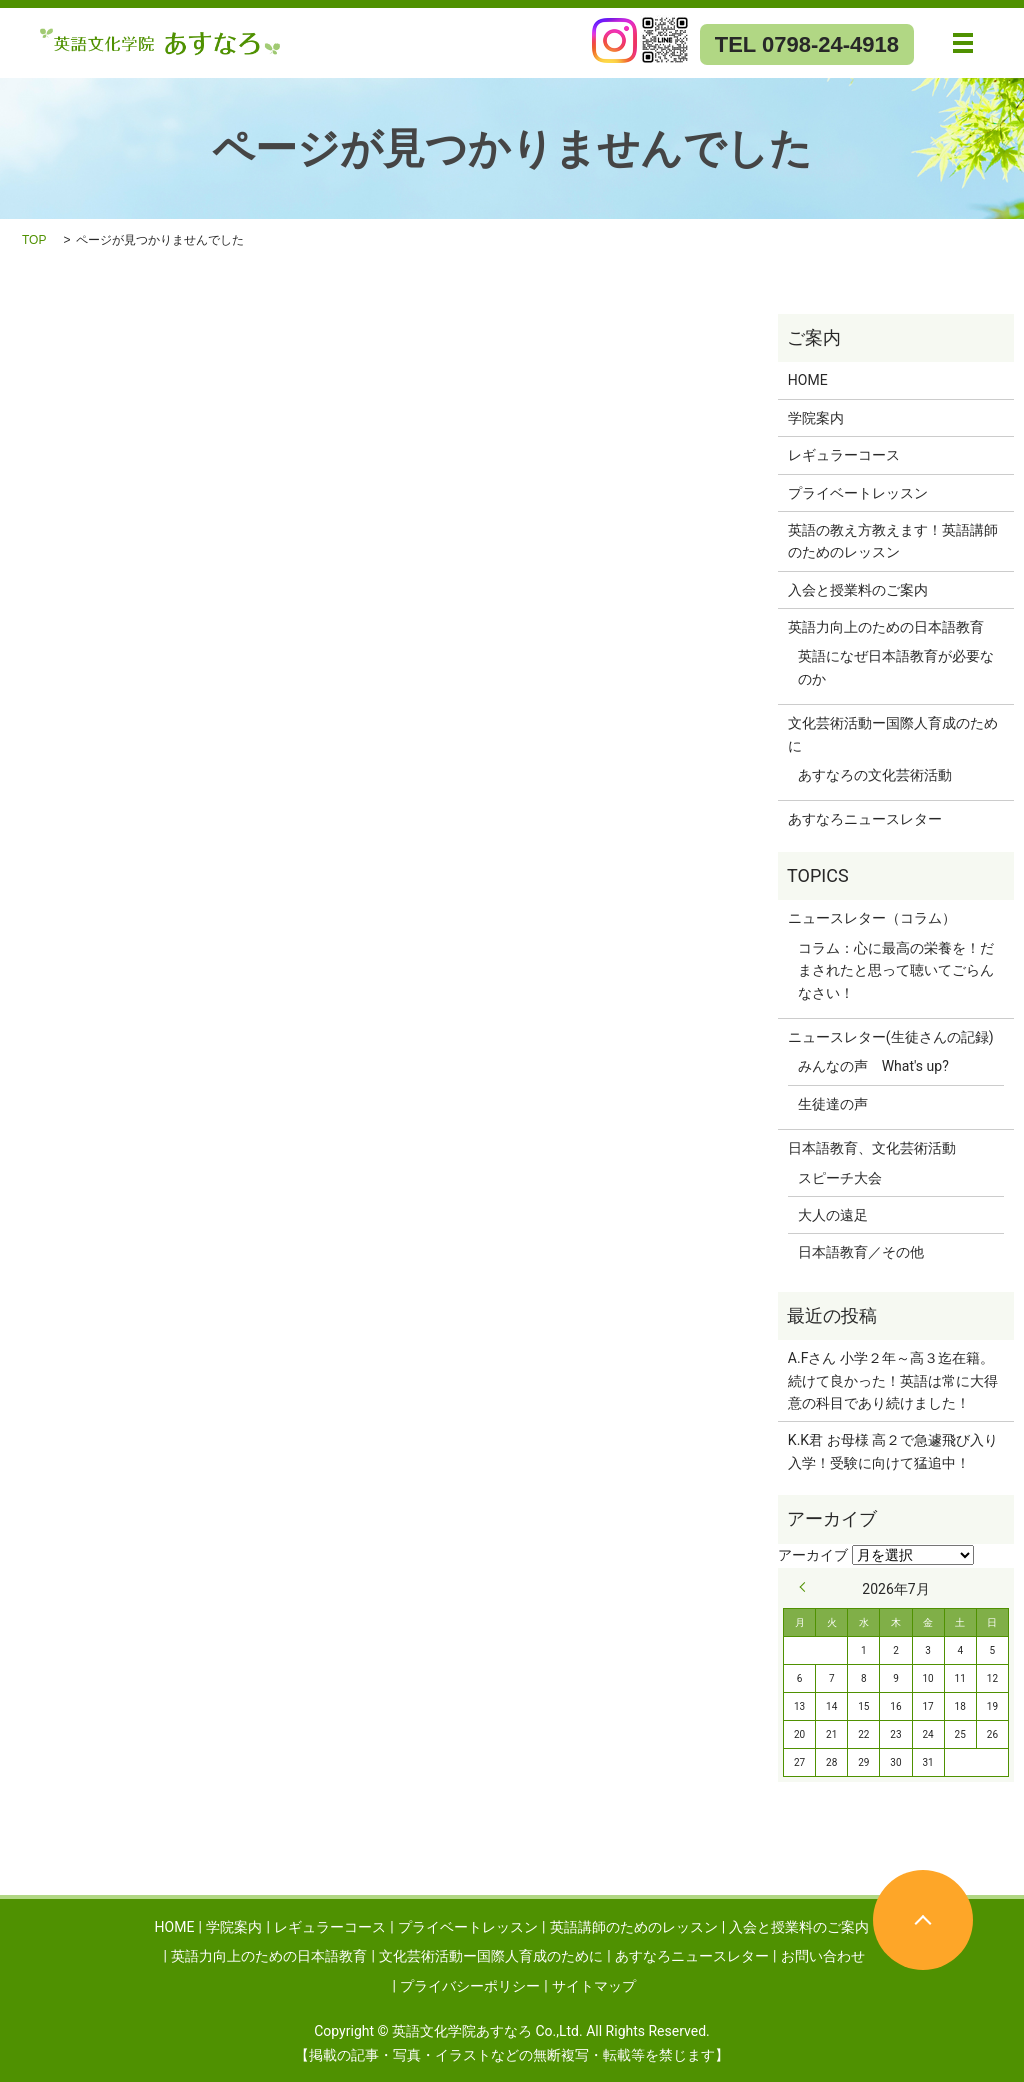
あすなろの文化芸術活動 (875, 775)
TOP (34, 240)
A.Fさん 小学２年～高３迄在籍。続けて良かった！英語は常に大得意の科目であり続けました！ (893, 1380)
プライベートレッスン (858, 493)
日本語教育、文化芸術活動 (872, 1148)
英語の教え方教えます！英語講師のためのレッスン (893, 541)
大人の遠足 (833, 1215)
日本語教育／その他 (861, 1252)
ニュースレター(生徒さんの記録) (891, 1037)
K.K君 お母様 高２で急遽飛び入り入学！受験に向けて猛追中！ (893, 1451)
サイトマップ (594, 1986)
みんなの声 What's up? (873, 1066)
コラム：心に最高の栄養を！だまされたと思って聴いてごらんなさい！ (896, 970)
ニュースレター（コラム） (872, 918)
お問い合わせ (823, 1956)
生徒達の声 (833, 1104)
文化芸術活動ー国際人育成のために (893, 734)
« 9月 (807, 1587)
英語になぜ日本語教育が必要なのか (896, 667)
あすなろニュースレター (865, 819)
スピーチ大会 (840, 1178)
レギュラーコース (844, 455)
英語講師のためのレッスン (634, 1927)
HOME (808, 380)
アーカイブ (813, 1555)
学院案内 (816, 418)
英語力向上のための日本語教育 (886, 627)
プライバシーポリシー (470, 1986)
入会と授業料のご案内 (858, 590)
